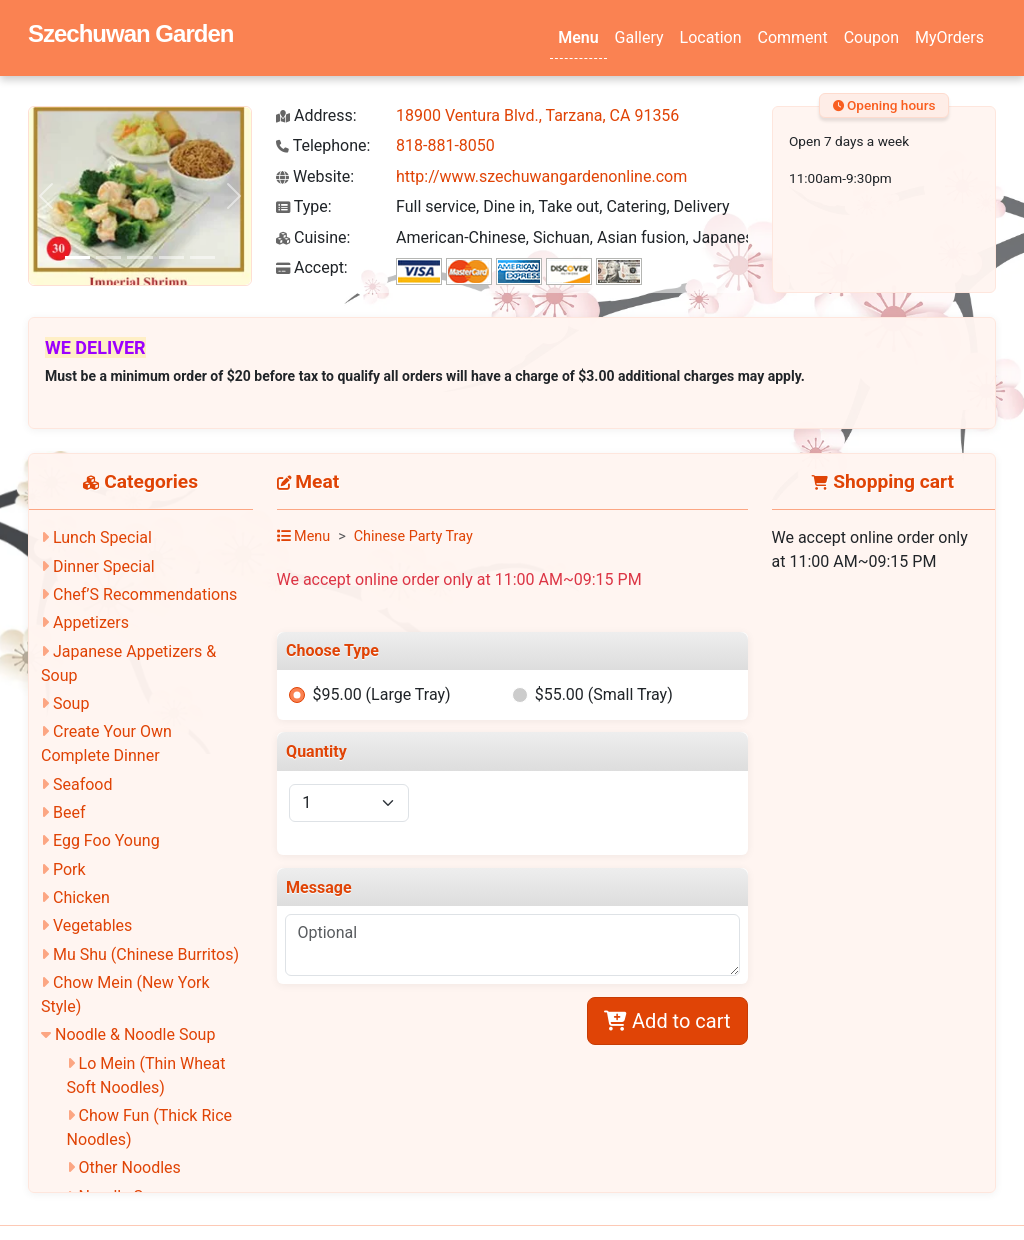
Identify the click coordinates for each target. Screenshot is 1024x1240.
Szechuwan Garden (130, 33)
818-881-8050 (445, 145)
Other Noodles (130, 1167)
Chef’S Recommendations (145, 594)
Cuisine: (313, 237)
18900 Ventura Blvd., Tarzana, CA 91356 (537, 115)
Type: (304, 206)
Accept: (312, 267)
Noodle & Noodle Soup (135, 1034)
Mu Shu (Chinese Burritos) (146, 954)
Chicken (81, 897)
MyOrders (949, 37)
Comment (793, 37)
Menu (578, 37)
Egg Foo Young (106, 840)
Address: (316, 115)
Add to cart (667, 1021)
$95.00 (381, 694)
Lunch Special (102, 537)
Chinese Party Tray (413, 536)
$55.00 (604, 694)
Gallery (639, 37)
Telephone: (323, 145)
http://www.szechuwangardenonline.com (541, 176)
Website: (315, 176)
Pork (69, 869)
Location (711, 37)
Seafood (83, 784)
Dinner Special (104, 566)
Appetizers (91, 622)
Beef (69, 812)
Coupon (871, 37)
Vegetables (92, 925)
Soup (71, 703)
